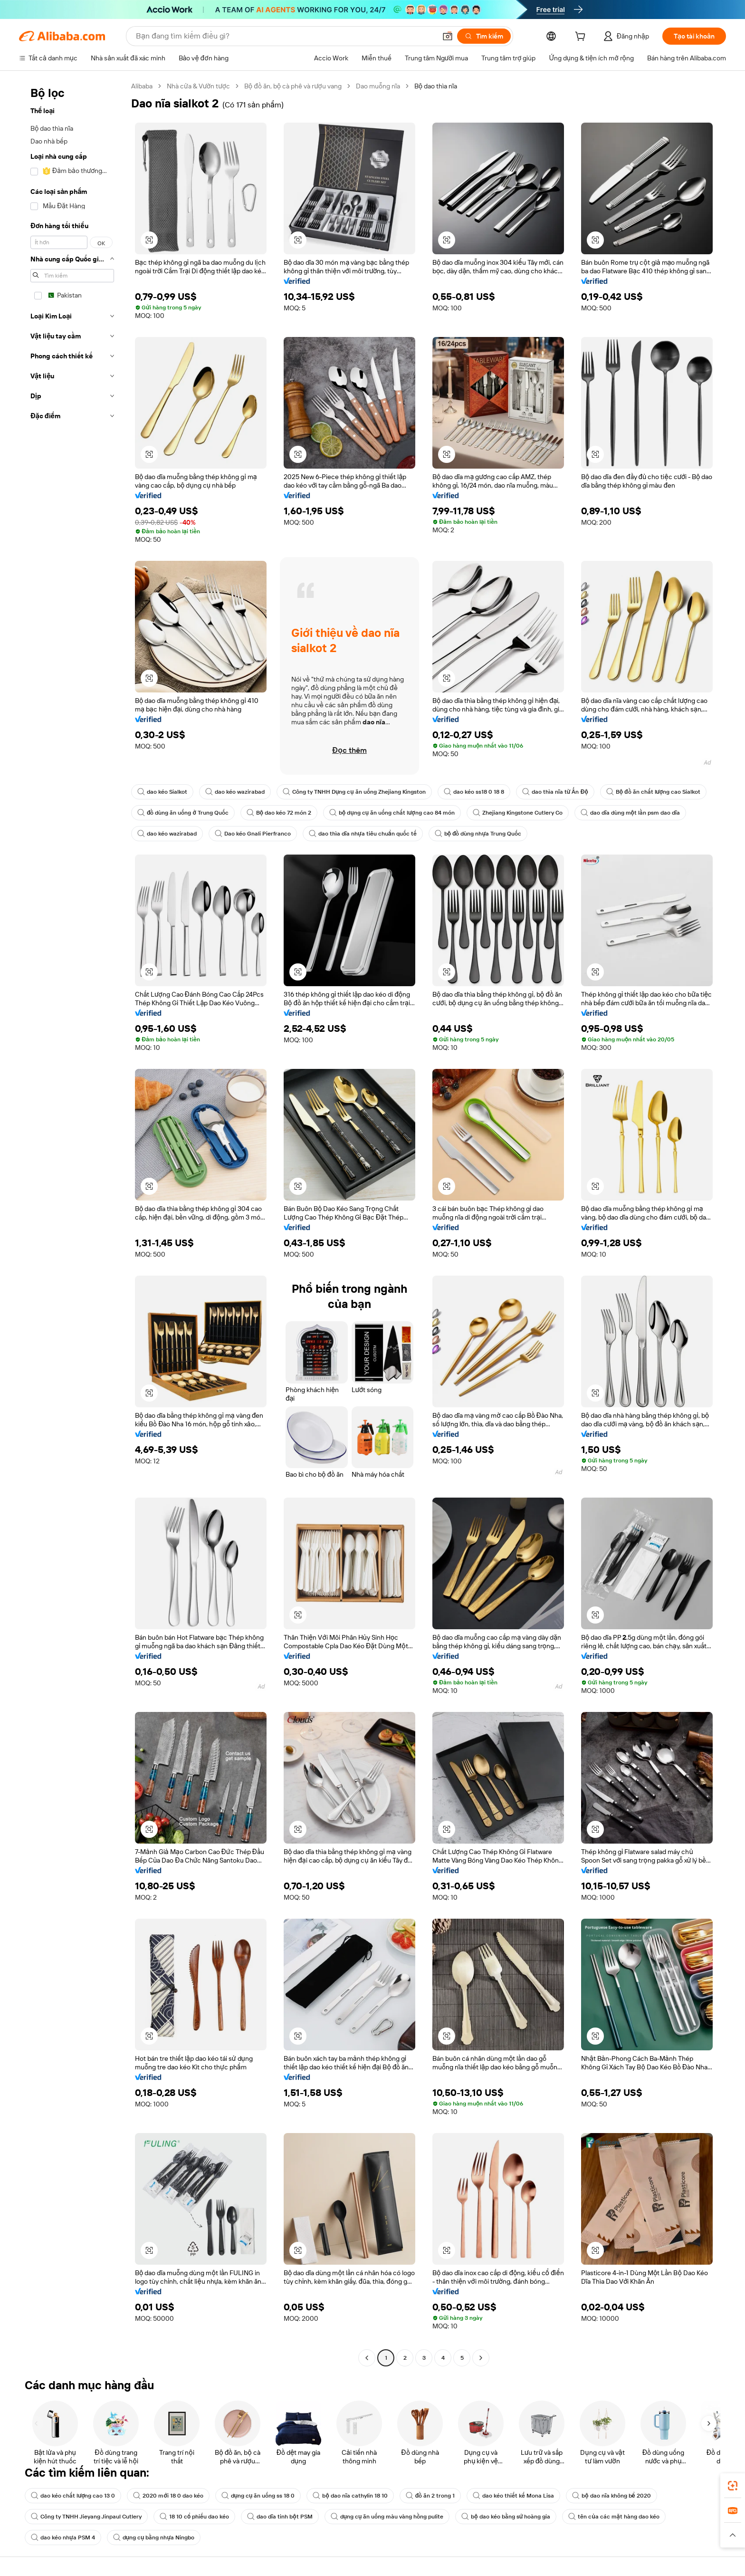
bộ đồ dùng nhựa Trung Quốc (478, 833)
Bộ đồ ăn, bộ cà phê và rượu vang (293, 86)
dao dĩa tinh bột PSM (279, 2516)
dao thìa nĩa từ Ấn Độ (555, 792)
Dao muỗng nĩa (378, 86)
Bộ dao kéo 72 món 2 (279, 813)
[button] (447, 36)
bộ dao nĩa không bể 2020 (611, 2495)
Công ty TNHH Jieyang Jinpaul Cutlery (86, 2516)
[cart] (582, 37)
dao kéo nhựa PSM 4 (63, 2537)
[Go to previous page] (366, 2357)
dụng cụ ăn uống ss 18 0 (258, 2495)
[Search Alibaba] (285, 36)
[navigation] (72, 1223)
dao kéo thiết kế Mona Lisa (513, 2495)
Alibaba (142, 86)
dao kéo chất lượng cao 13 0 (73, 2495)
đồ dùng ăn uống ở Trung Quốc (183, 813)
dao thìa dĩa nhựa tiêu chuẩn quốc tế (363, 833)
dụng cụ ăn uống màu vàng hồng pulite (387, 2516)
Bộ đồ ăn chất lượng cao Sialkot (653, 792)
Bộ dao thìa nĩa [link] (435, 86)
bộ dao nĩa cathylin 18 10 (350, 2495)
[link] (732, 2485)
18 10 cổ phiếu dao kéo (194, 2516)
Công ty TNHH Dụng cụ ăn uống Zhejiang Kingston (354, 792)
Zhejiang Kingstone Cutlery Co (518, 813)
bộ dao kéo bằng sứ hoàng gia (505, 2516)
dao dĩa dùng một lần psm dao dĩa (630, 813)
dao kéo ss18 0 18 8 (474, 792)
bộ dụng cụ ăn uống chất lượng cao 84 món (391, 813)
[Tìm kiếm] (484, 36)
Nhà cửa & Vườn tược (198, 86)
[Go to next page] (480, 2357)
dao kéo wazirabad (235, 792)
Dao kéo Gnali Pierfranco (253, 833)
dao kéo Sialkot (162, 792)
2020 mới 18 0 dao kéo (168, 2495)
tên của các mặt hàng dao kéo (613, 2516)
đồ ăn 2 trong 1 (430, 2495)
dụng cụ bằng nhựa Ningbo (153, 2537)
